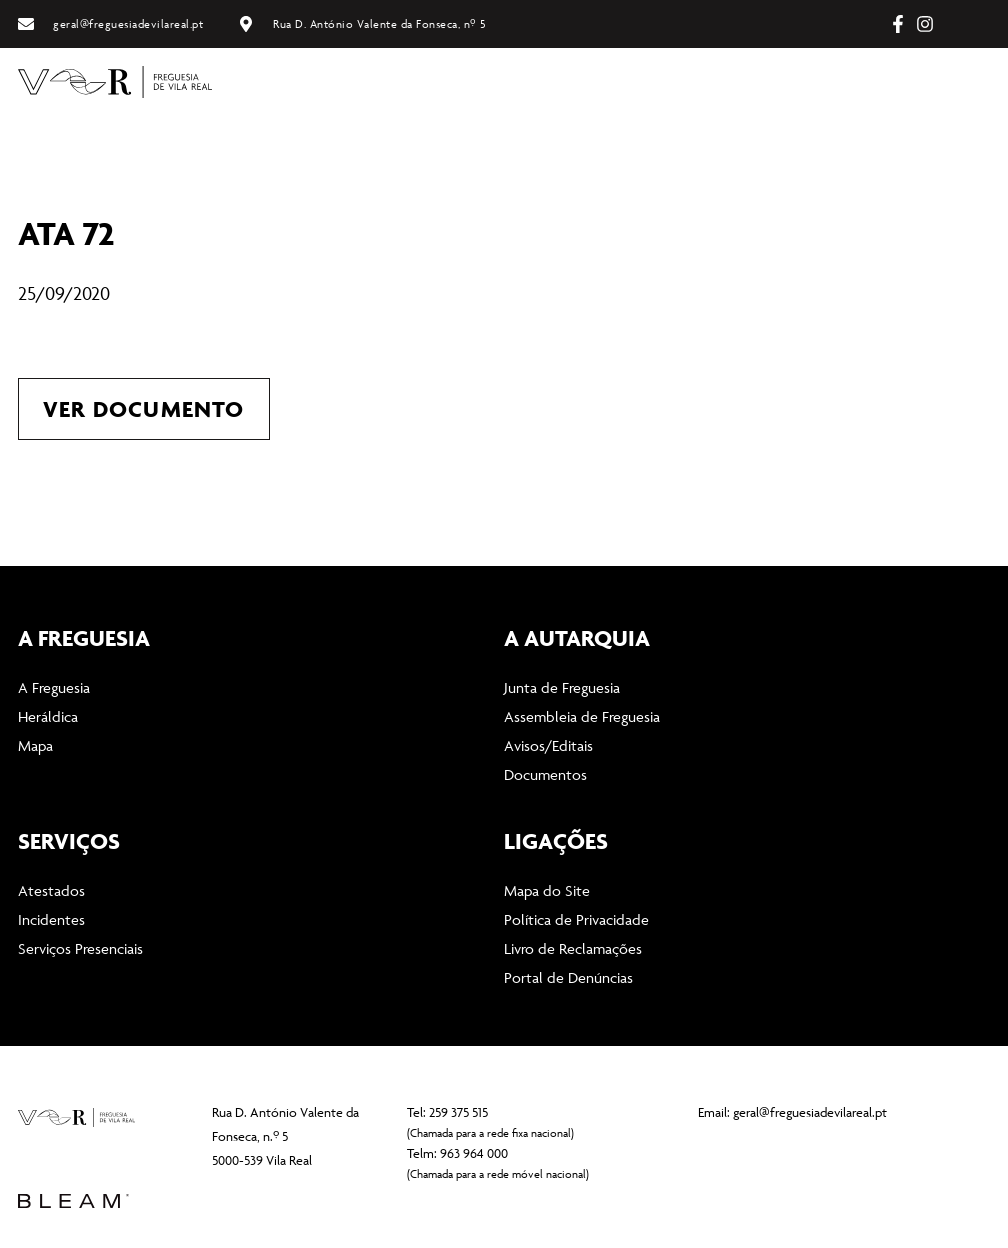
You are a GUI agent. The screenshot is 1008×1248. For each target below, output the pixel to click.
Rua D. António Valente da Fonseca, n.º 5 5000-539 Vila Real (285, 1135)
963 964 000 (474, 1153)
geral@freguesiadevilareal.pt (810, 1111)
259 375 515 (458, 1112)
